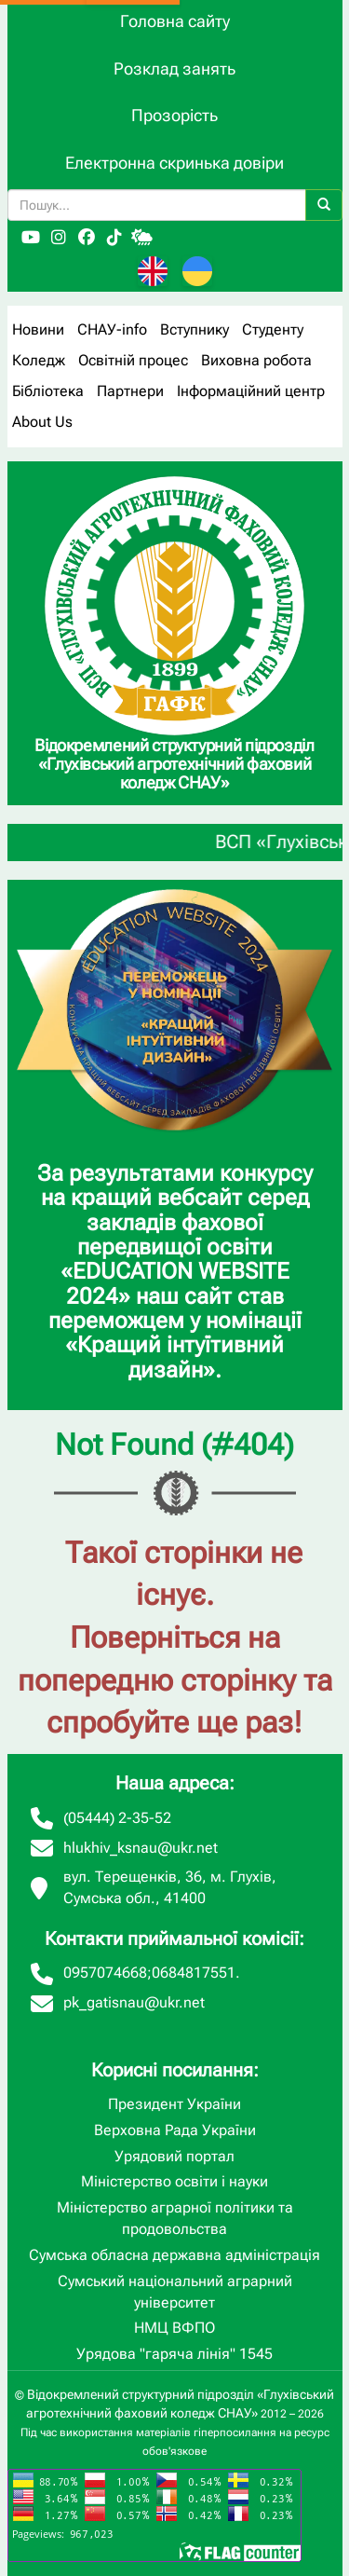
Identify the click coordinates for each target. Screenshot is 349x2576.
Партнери (130, 391)
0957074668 (105, 1972)
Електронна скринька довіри (174, 162)
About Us (42, 422)
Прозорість (174, 115)
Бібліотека (48, 391)
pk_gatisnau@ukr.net (134, 2002)
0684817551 (193, 1972)
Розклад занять (174, 68)
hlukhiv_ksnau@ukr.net (140, 1848)
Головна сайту (175, 21)
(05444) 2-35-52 (117, 1818)
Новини (38, 329)
